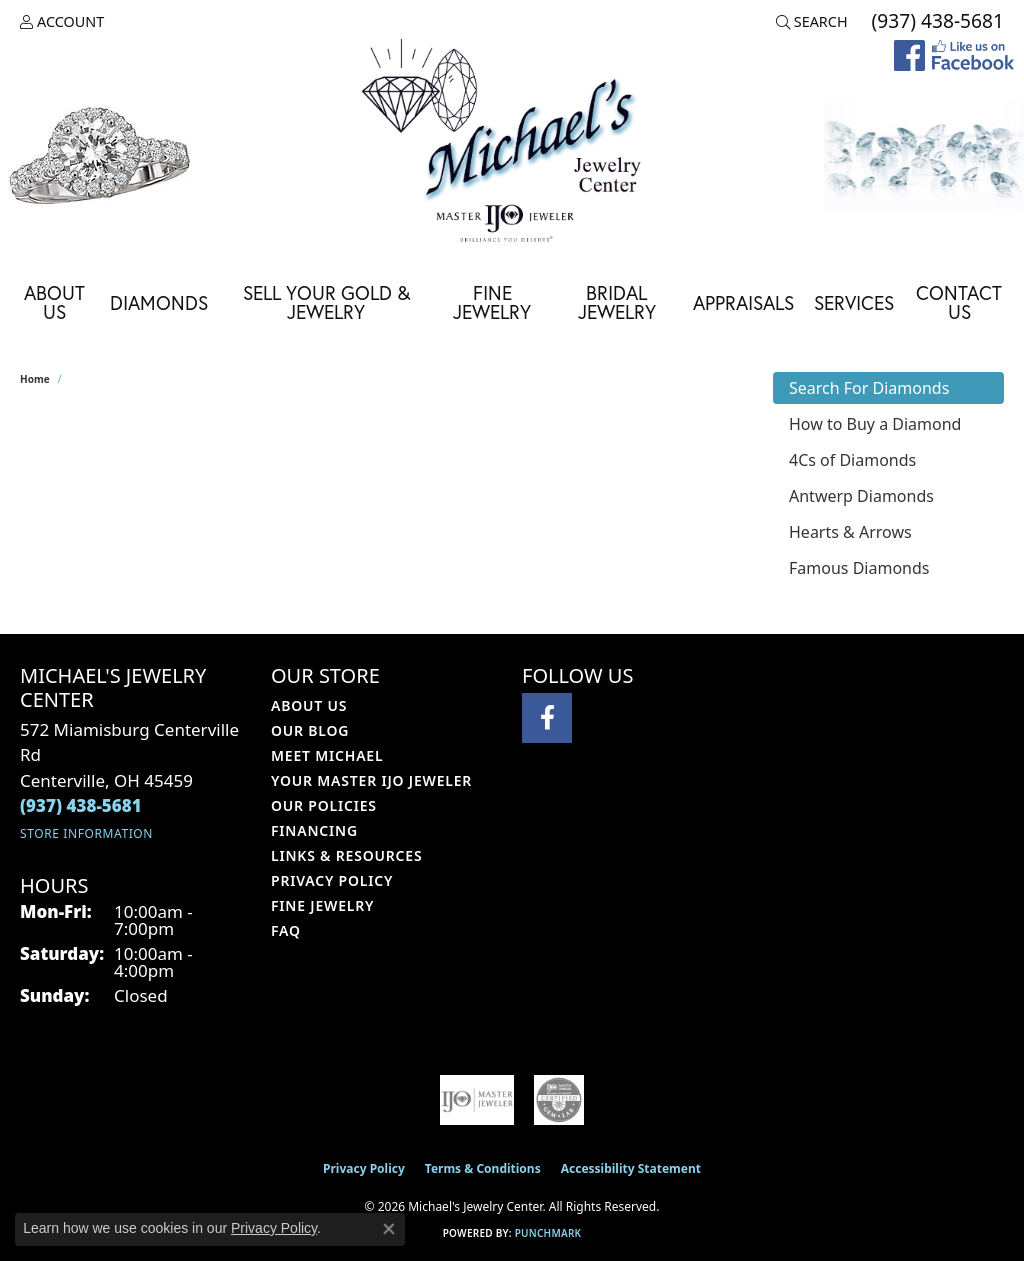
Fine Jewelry (492, 302)
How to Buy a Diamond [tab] (875, 424)
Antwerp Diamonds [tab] (861, 496)
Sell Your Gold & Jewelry (326, 302)
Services (854, 302)
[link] (936, 22)
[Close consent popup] (389, 1229)
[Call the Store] (81, 805)
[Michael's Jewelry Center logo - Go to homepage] (512, 143)
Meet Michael (327, 755)
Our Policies (324, 805)
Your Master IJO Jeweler (371, 780)
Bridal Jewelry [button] (617, 302)
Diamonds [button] (159, 302)
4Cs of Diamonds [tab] (852, 460)
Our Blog (310, 730)
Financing (314, 830)
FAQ (286, 930)
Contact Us (959, 302)
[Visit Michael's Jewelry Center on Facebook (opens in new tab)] (547, 718)
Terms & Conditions (483, 1168)
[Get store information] (86, 833)
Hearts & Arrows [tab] (850, 532)
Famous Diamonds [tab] (859, 568)
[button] (62, 22)
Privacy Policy (332, 880)
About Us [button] (54, 302)
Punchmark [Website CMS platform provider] (548, 1233)
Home (35, 379)
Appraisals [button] (743, 302)
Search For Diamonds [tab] (869, 388)
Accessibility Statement (631, 1168)
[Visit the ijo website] (477, 1100)
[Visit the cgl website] (559, 1100)
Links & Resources (346, 855)
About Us (309, 705)
